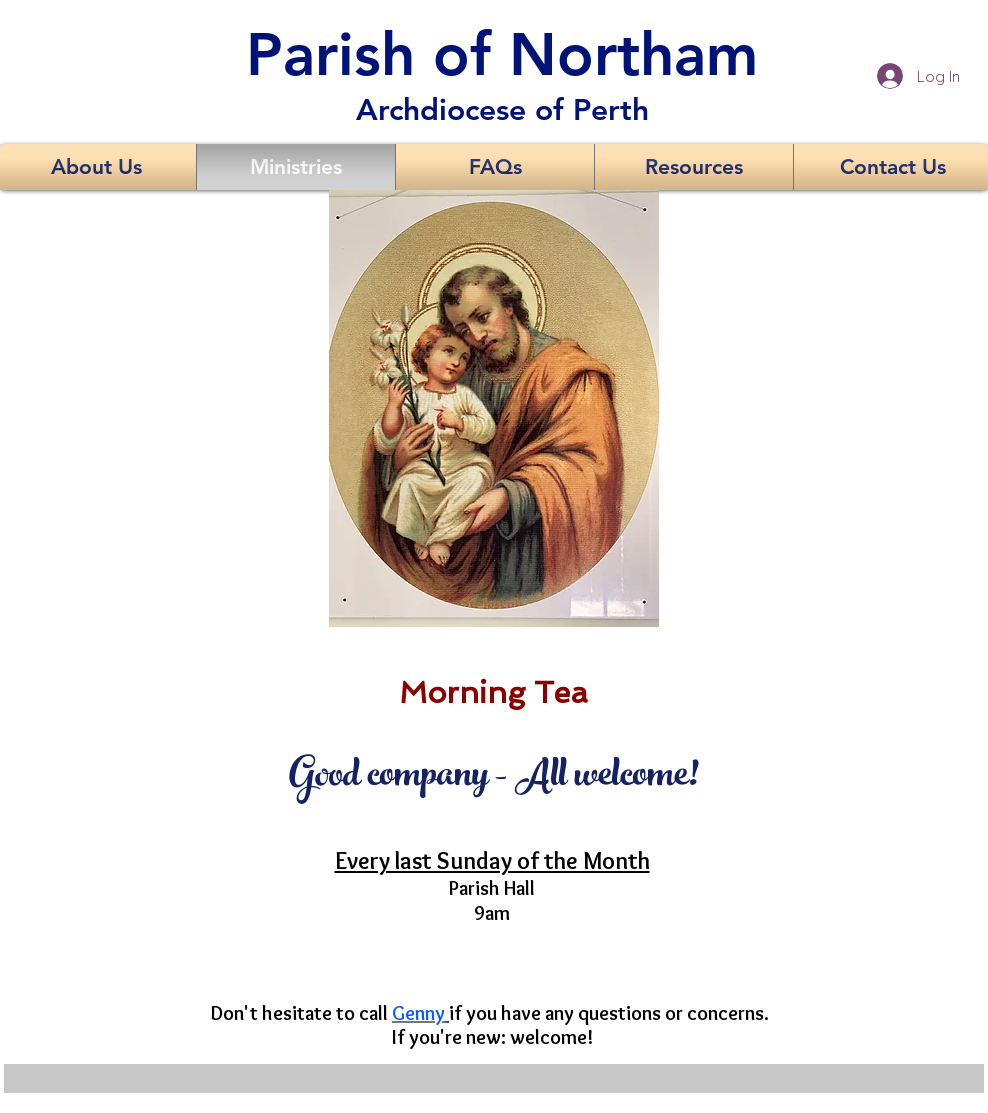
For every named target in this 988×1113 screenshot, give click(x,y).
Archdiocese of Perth (502, 110)
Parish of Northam (502, 54)
